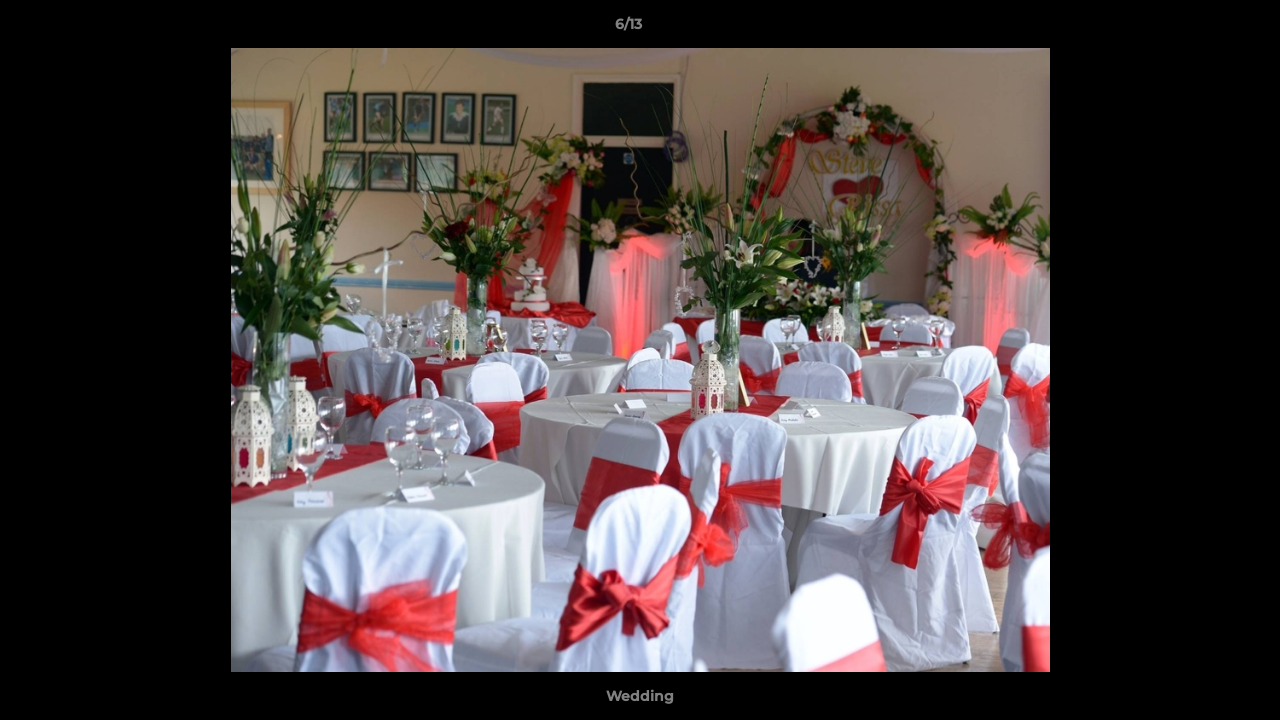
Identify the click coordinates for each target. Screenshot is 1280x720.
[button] (1196, 29)
